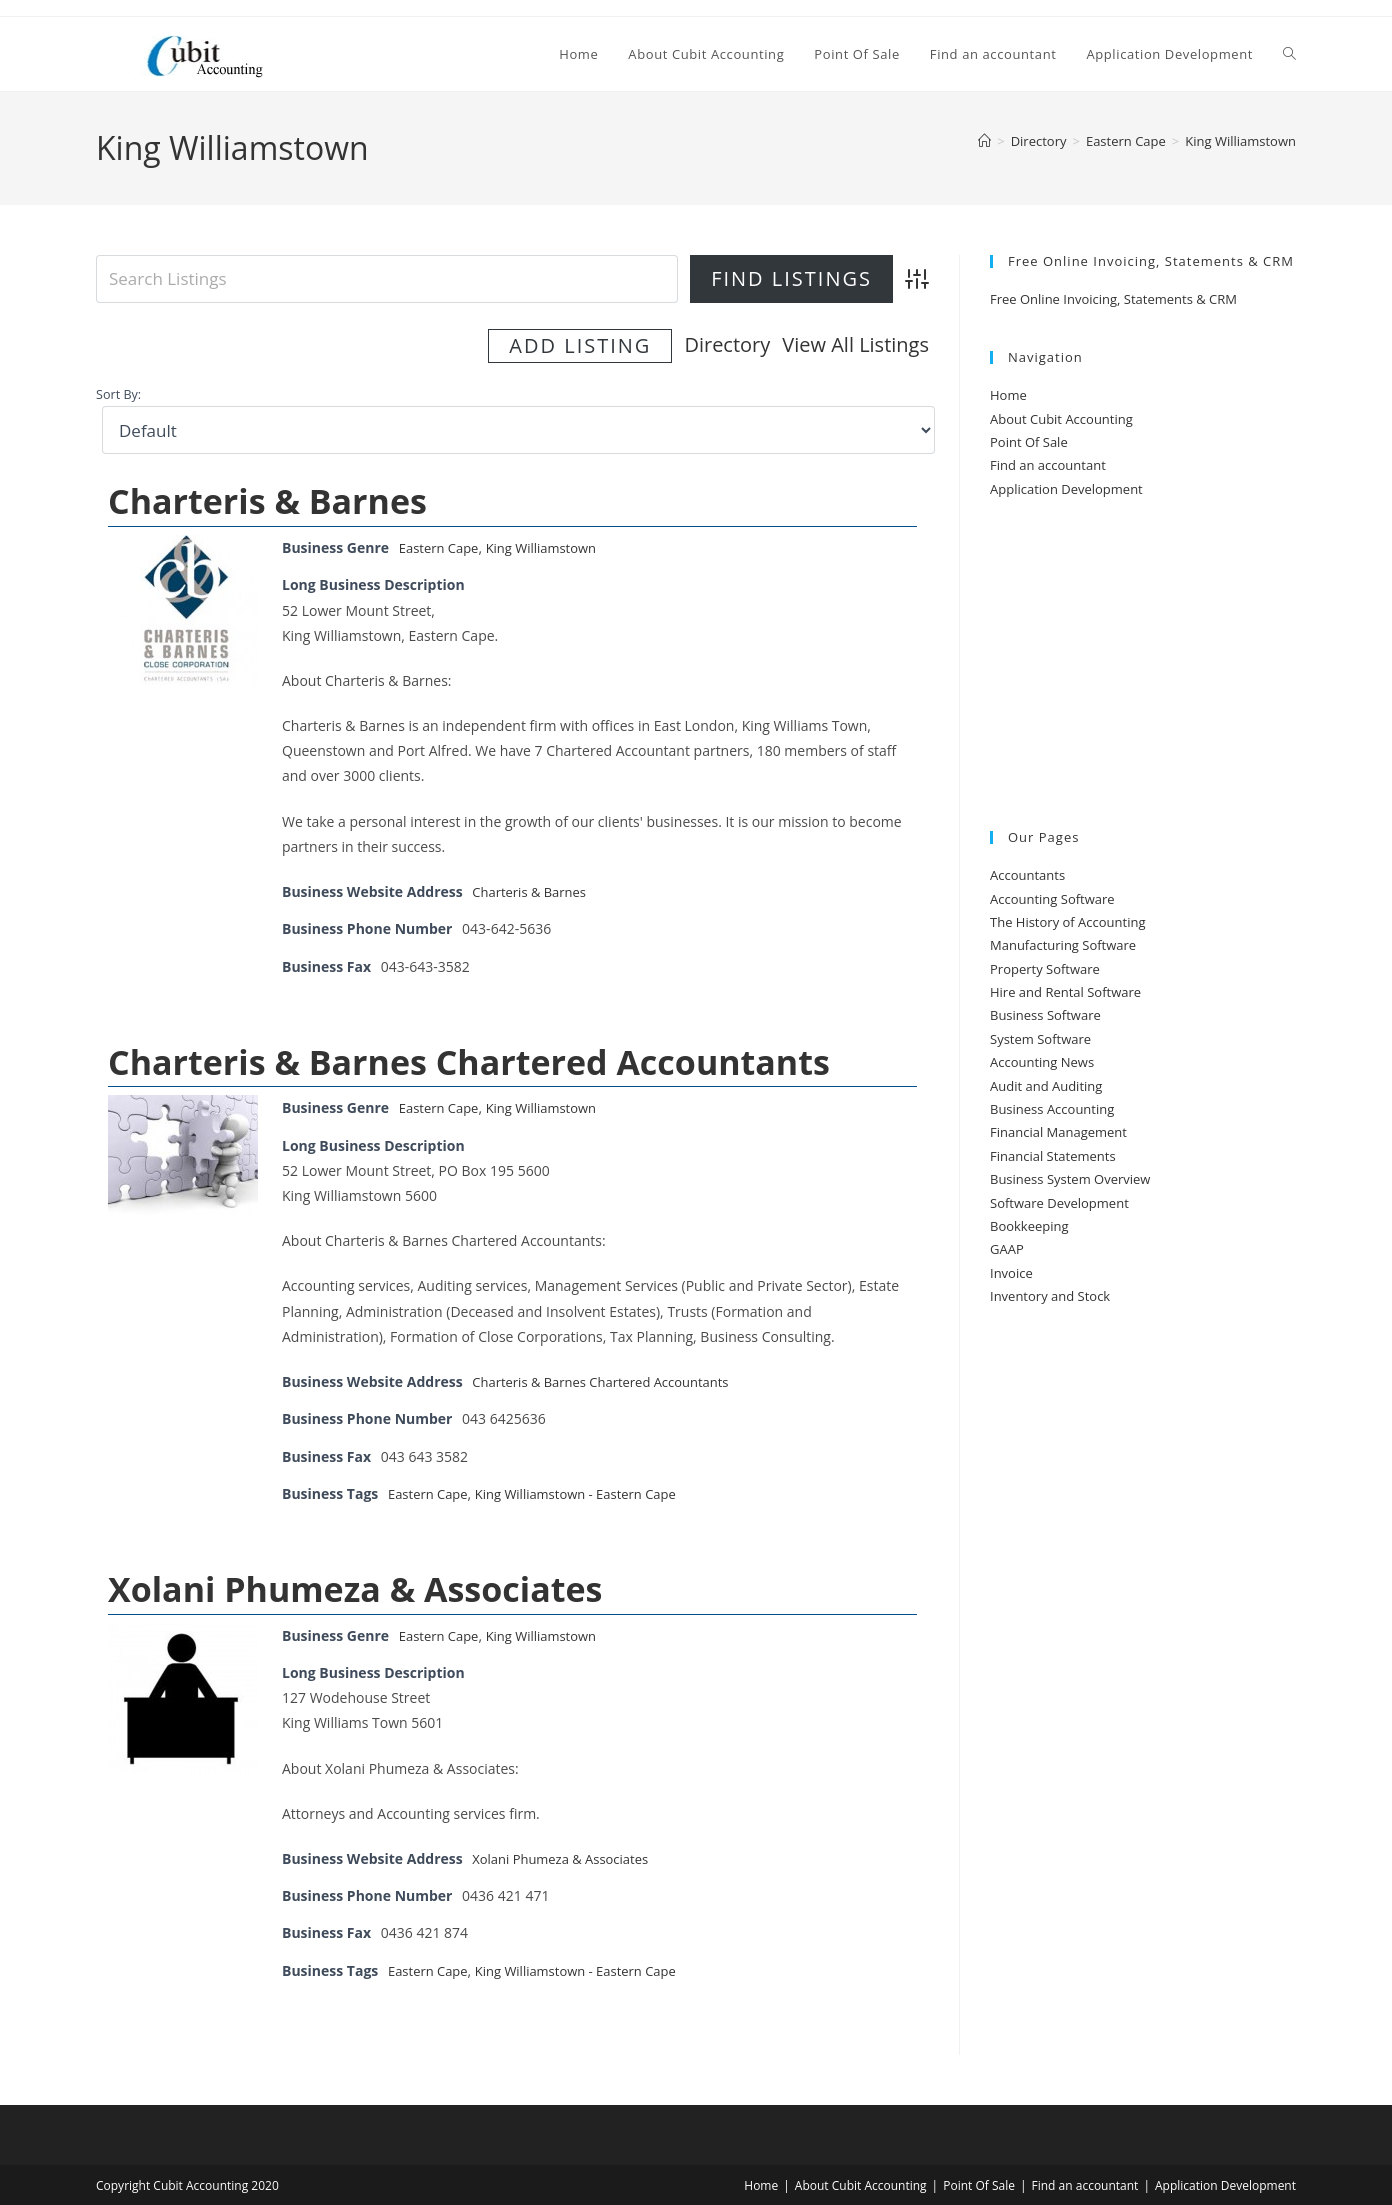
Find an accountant (1048, 465)
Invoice (1011, 1273)
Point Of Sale (1029, 442)
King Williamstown (1240, 141)
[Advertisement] (1143, 666)
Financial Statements (1053, 1156)
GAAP (1007, 1249)
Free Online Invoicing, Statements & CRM (1113, 299)
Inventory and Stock (1050, 1296)
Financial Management (1058, 1132)
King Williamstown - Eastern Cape (589, 1489)
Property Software (1045, 969)
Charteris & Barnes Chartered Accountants (469, 1058)
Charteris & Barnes (267, 498)
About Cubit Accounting (1061, 419)
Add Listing (837, 344)
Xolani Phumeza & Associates (355, 1585)
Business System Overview (1070, 1179)
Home (1008, 395)
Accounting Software (1052, 899)
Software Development (1059, 1203)
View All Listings (659, 344)
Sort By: (118, 391)
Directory (531, 344)
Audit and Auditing (1046, 1086)
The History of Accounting (1068, 922)
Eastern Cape (442, 544)
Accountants (1027, 875)
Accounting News (1042, 1062)
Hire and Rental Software (1065, 992)
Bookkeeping (1029, 1226)
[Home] (984, 141)
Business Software (1045, 1015)
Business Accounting (1052, 1109)
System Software (1040, 1039)
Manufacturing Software (1063, 945)
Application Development (1066, 489)
